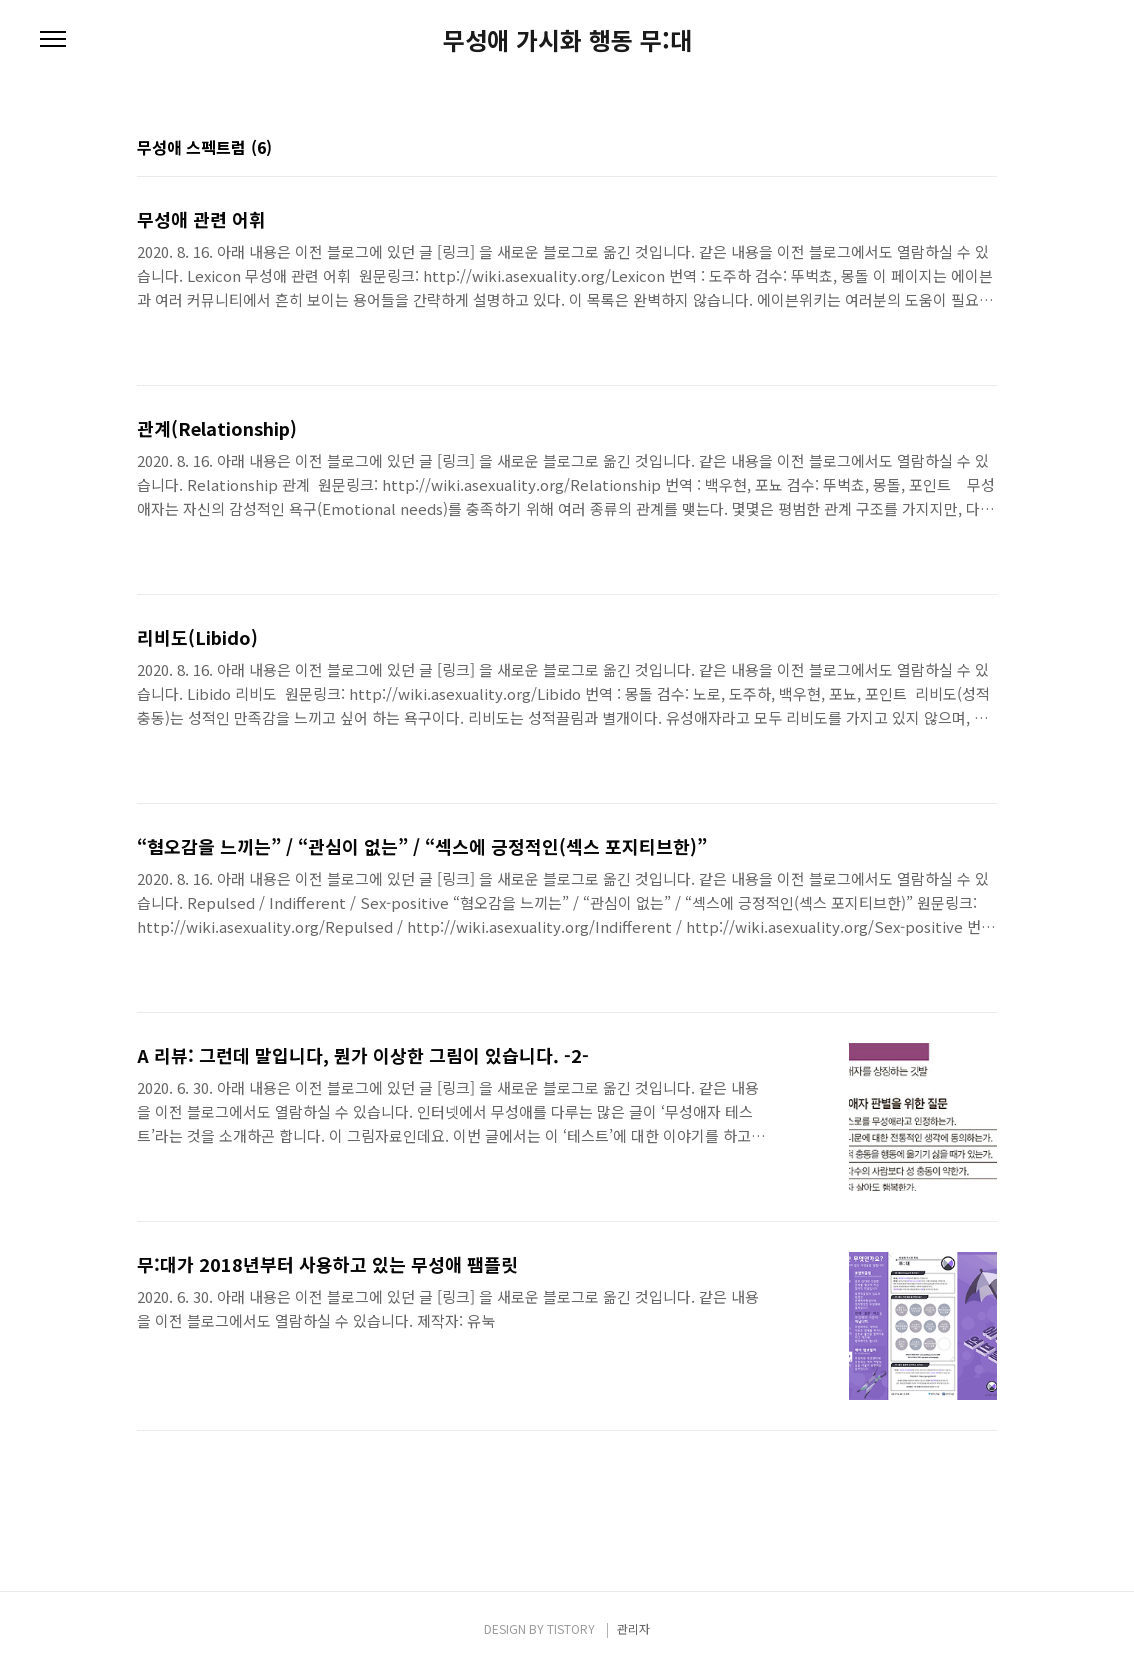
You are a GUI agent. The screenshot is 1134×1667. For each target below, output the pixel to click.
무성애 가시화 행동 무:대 (567, 40)
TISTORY (571, 1628)
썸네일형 (957, 149)
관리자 (633, 1628)
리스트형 (985, 149)
